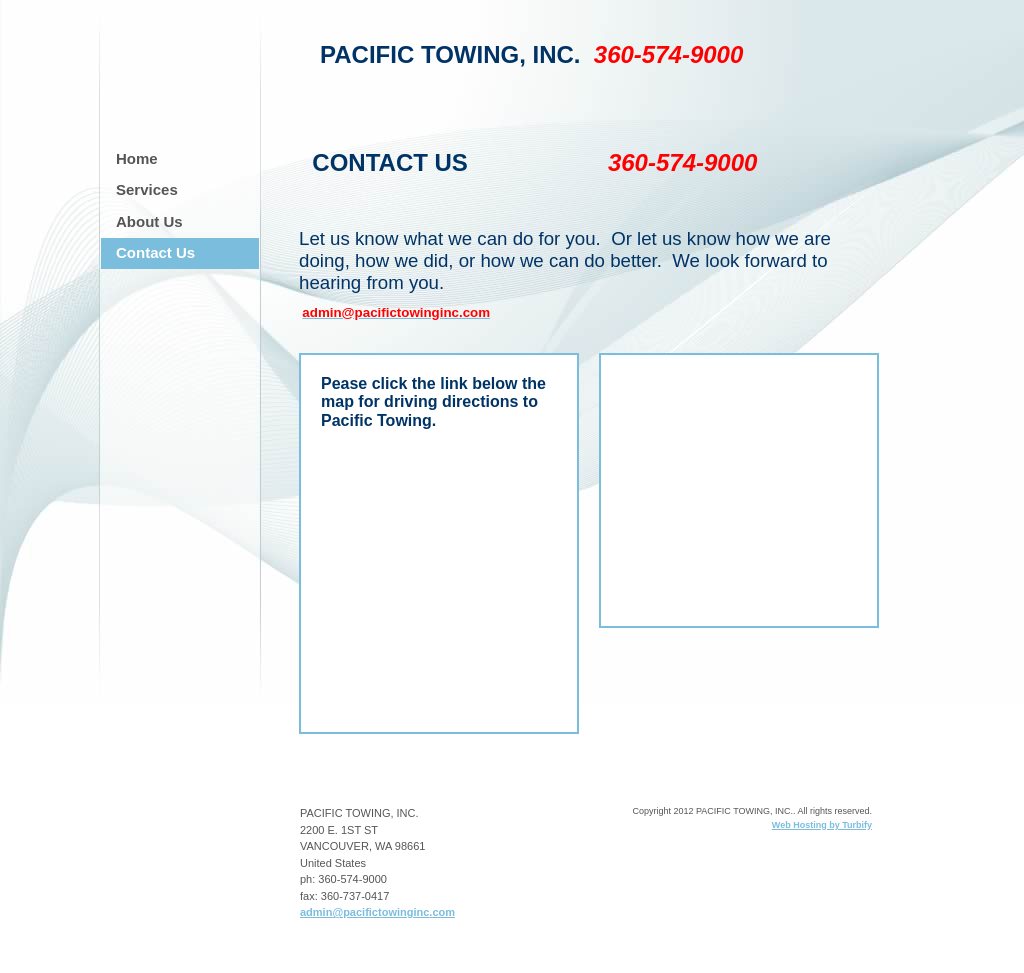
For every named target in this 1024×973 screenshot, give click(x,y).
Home (137, 158)
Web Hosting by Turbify (822, 825)
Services (147, 189)
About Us (149, 221)
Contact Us (155, 252)
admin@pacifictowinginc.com (377, 912)
